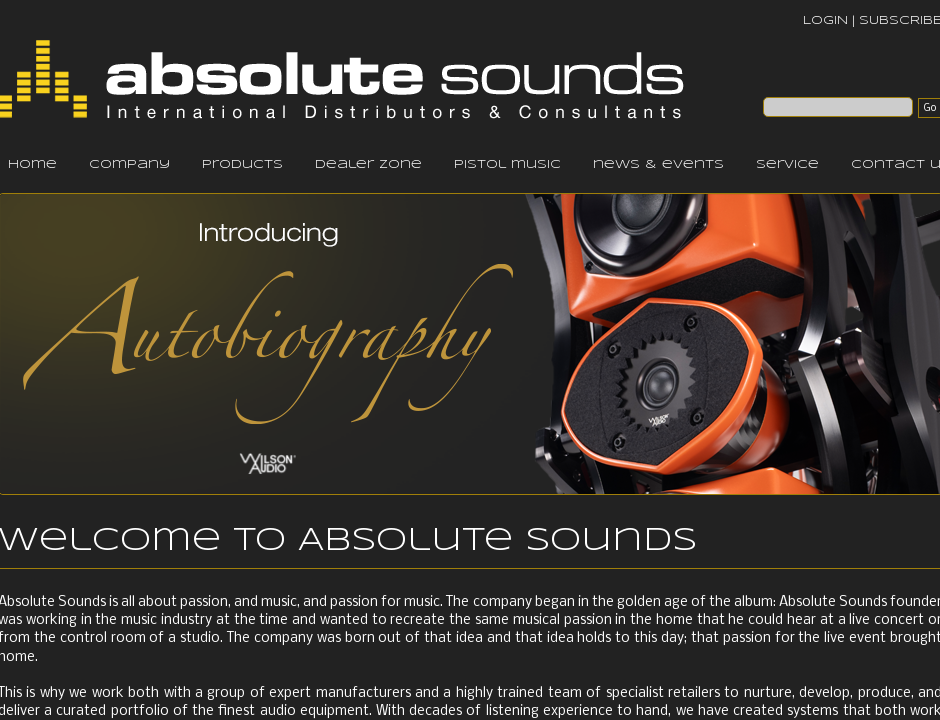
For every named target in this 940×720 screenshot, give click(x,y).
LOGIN (825, 20)
